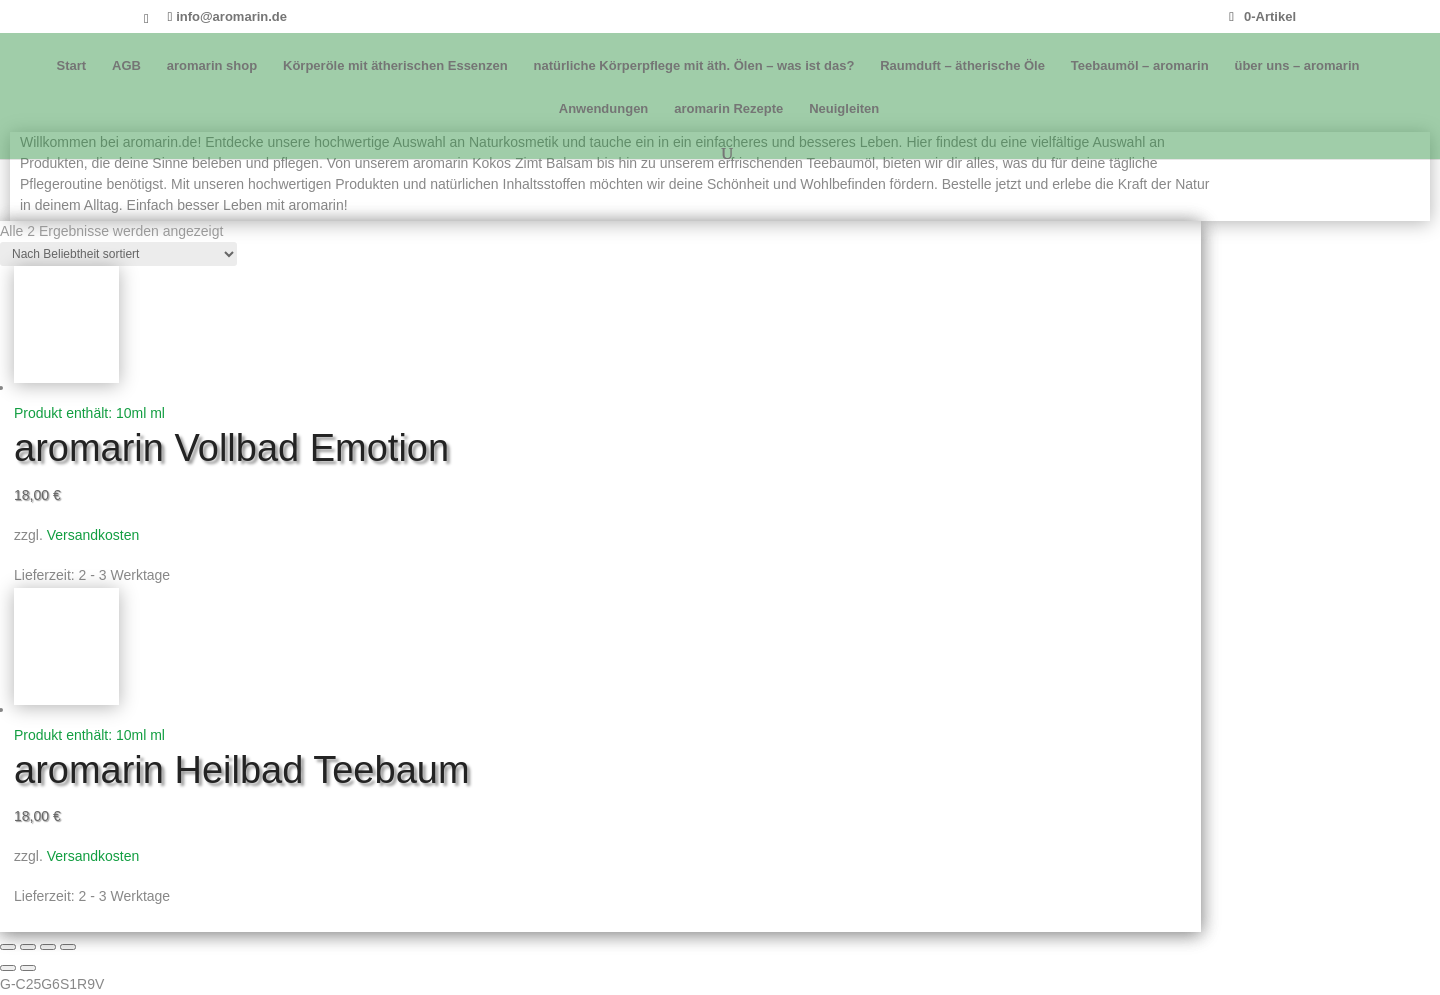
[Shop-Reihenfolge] (118, 254)
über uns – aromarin (1296, 66)
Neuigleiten (844, 109)
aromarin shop (212, 66)
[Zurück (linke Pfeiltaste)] (8, 968)
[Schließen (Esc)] (68, 947)
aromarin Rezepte (728, 109)
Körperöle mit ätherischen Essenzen (395, 66)
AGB (126, 66)
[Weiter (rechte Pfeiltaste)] (28, 968)
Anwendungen (604, 109)
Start (72, 66)
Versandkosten (93, 535)
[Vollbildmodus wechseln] (28, 947)
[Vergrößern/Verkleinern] (8, 947)
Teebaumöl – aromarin (1140, 66)
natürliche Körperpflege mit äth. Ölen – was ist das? (694, 66)
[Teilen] (48, 947)
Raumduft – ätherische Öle (962, 66)
